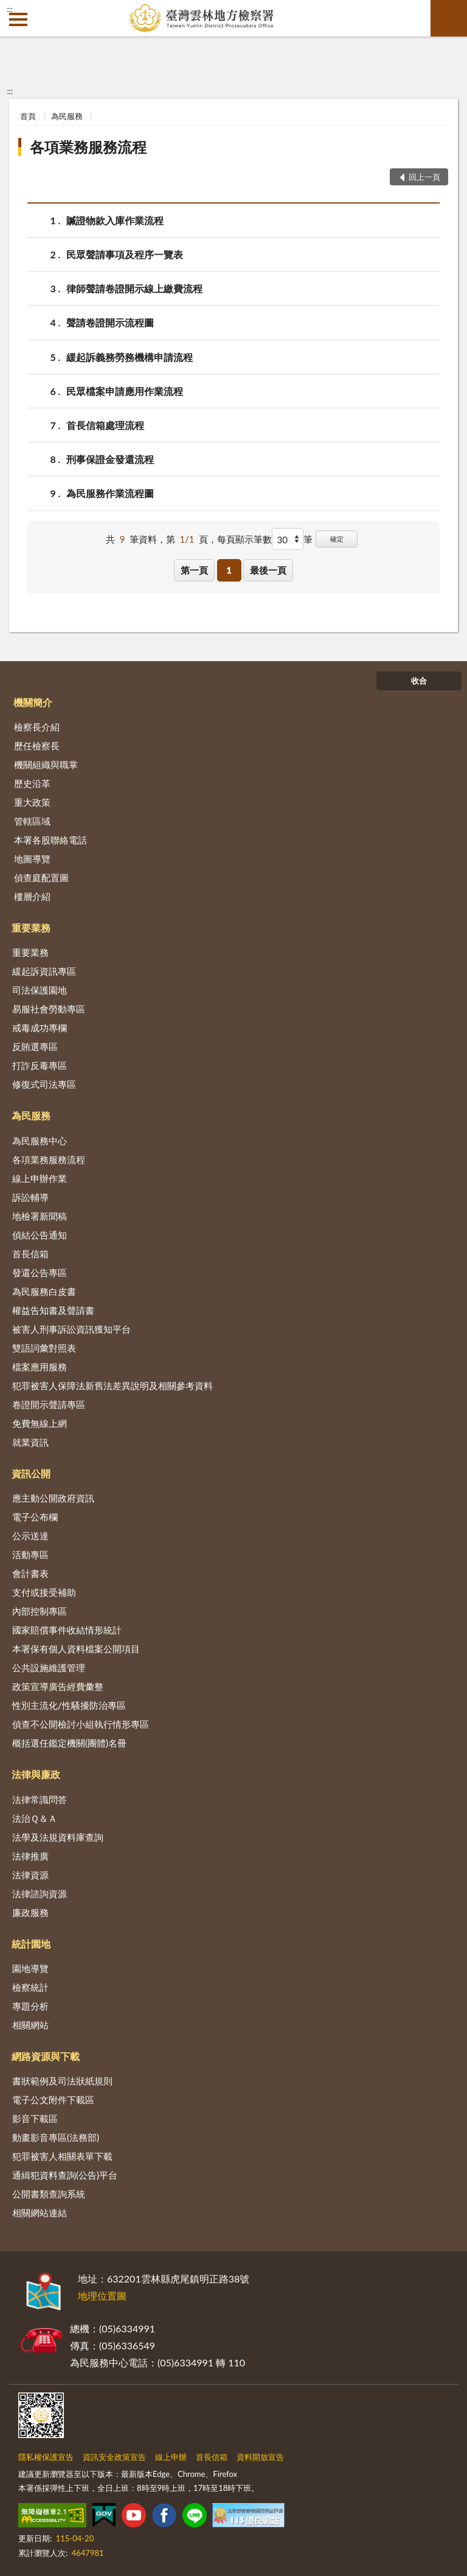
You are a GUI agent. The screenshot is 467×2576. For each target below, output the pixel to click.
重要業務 (31, 927)
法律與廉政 (36, 1774)
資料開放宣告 (260, 2457)
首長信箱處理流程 (105, 425)
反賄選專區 (35, 1046)
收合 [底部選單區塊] (419, 680)
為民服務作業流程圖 (110, 493)
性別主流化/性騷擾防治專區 (69, 1705)
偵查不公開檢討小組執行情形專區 (80, 1724)
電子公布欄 (35, 1516)
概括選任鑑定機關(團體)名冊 (69, 1742)
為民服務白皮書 (44, 1291)
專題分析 (30, 2006)
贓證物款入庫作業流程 (115, 220)
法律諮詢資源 (39, 1893)
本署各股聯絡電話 (50, 839)
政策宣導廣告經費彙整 (57, 1686)
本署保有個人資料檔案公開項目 (76, 1648)
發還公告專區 (39, 1272)
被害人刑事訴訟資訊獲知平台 (71, 1329)
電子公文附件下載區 (53, 2099)
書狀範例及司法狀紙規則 (62, 2080)
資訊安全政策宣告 (114, 2457)
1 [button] (229, 570)
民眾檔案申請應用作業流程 (124, 391)
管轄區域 (32, 821)
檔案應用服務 (39, 1366)
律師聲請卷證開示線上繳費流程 (134, 288)
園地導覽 (30, 1968)
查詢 (449, 18)
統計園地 (31, 1943)
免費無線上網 (39, 1423)
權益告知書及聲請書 (53, 1310)
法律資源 (30, 1874)
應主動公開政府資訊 (53, 1497)
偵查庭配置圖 (41, 877)
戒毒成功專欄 (39, 1027)
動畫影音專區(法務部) (55, 2137)
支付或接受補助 (44, 1592)
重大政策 (32, 802)
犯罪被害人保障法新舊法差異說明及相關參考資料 (112, 1385)
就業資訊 (30, 1442)
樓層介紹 (32, 896)
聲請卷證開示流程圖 (110, 322)
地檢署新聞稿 (39, 1216)
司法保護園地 (39, 989)
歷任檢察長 (37, 745)
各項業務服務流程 (88, 147)
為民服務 (67, 116)
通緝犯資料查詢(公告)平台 (64, 2174)
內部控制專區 (39, 1611)
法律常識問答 (39, 1799)
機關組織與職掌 (46, 764)
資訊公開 (31, 1473)
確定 (337, 539)
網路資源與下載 (46, 2056)
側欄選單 (18, 19)
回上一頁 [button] (424, 177)
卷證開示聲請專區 (48, 1404)
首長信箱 (30, 1253)
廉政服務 (30, 1912)
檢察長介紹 (37, 726)
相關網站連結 (39, 2212)
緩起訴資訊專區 (44, 971)
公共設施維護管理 (48, 1667)
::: (10, 9)
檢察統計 (30, 1987)
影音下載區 (35, 2118)
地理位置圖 (102, 2295)
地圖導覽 (32, 858)
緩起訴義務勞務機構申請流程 (129, 357)
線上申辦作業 (39, 1178)
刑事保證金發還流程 (110, 459)
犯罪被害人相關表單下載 (62, 2156)
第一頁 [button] (194, 570)
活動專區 (30, 1554)
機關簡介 (32, 702)
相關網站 (30, 2024)
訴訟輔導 (30, 1197)
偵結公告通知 (39, 1234)
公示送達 (30, 1535)
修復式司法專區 (44, 1084)
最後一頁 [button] (268, 570)
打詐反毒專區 (39, 1065)
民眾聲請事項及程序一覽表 (124, 254)
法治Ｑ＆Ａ (34, 1818)
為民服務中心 (39, 1140)
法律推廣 (30, 1855)
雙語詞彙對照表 (44, 1347)
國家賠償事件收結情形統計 (67, 1629)
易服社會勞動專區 (48, 1008)
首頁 (28, 116)
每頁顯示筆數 (244, 539)
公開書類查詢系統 (48, 2193)
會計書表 (30, 1573)
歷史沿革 (32, 783)
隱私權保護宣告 (46, 2457)
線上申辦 (171, 2457)
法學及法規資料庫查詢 (57, 1837)
